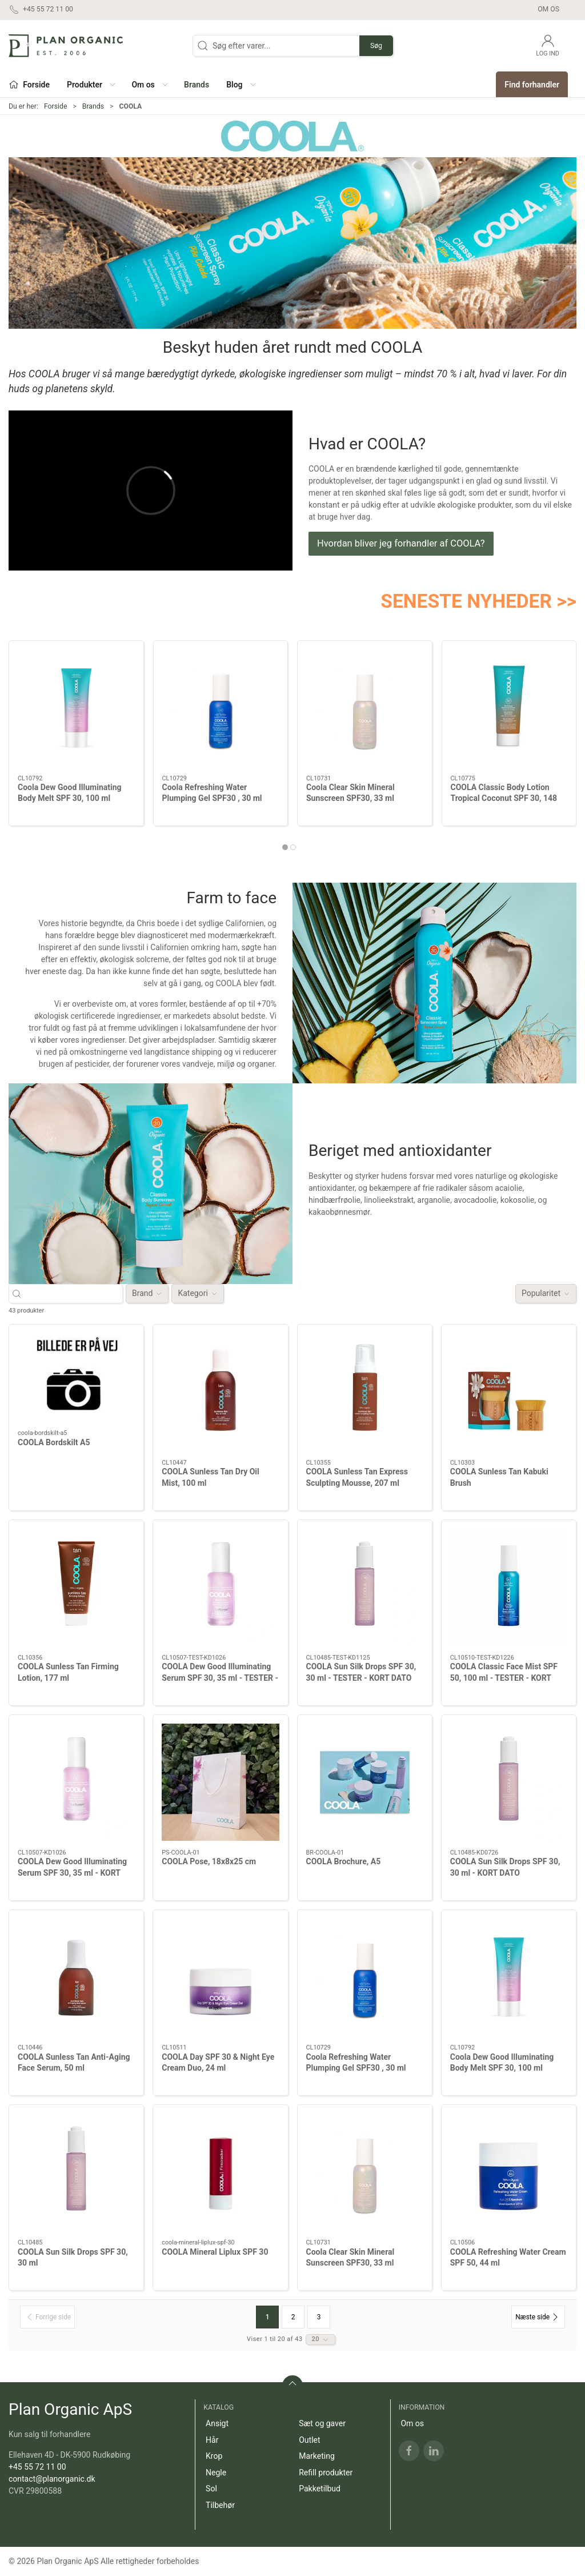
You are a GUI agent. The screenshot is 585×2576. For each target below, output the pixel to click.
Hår (212, 2440)
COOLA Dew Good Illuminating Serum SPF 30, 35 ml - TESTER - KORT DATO (220, 1677)
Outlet (309, 2440)
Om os (548, 9)
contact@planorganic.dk (52, 2478)
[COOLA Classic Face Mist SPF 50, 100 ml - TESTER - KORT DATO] (508, 1587)
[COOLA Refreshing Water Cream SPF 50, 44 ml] (508, 2172)
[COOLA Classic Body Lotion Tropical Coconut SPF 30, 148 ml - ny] (509, 708)
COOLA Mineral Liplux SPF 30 (215, 2251)
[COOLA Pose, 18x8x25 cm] (220, 1782)
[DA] (66, 46)
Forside (55, 106)
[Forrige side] (47, 2317)
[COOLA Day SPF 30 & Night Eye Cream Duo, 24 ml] (220, 1977)
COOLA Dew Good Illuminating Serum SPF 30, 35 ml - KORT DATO (72, 1872)
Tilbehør (220, 2505)
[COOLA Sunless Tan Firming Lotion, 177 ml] (76, 1587)
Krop (214, 2456)
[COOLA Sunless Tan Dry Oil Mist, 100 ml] (220, 1391)
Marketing (317, 2456)
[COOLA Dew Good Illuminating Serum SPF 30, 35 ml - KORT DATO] (76, 1782)
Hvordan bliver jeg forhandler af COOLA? (401, 543)
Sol (211, 2488)
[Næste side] (538, 2317)
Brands (93, 106)
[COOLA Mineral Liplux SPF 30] (220, 2172)
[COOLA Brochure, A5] (364, 1782)
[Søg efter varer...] (75, 1293)
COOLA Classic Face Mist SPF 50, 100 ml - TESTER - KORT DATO (504, 1677)
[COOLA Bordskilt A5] (76, 1377)
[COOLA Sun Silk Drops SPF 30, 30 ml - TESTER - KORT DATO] (364, 1587)
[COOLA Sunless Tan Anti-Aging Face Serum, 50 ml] (76, 1977)
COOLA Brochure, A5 (343, 1861)
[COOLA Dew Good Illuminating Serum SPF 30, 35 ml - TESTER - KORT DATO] (220, 1587)
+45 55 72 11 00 (37, 2466)
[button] (90, 84)
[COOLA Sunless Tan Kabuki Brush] (508, 1391)
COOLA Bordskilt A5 (54, 1442)
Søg (376, 46)
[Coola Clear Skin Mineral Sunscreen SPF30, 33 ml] (364, 708)
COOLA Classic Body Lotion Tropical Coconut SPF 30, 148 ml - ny (504, 798)
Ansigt (217, 2423)
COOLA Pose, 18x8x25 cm (209, 1861)
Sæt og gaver (322, 2423)
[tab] (285, 847)
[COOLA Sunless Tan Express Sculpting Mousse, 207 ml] (364, 1391)
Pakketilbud (319, 2488)
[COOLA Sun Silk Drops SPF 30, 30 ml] (76, 2172)
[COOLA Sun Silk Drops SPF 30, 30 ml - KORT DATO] (508, 1782)
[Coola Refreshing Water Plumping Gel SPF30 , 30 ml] (220, 708)
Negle (216, 2472)
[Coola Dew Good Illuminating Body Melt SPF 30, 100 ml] (76, 708)
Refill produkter (325, 2472)
